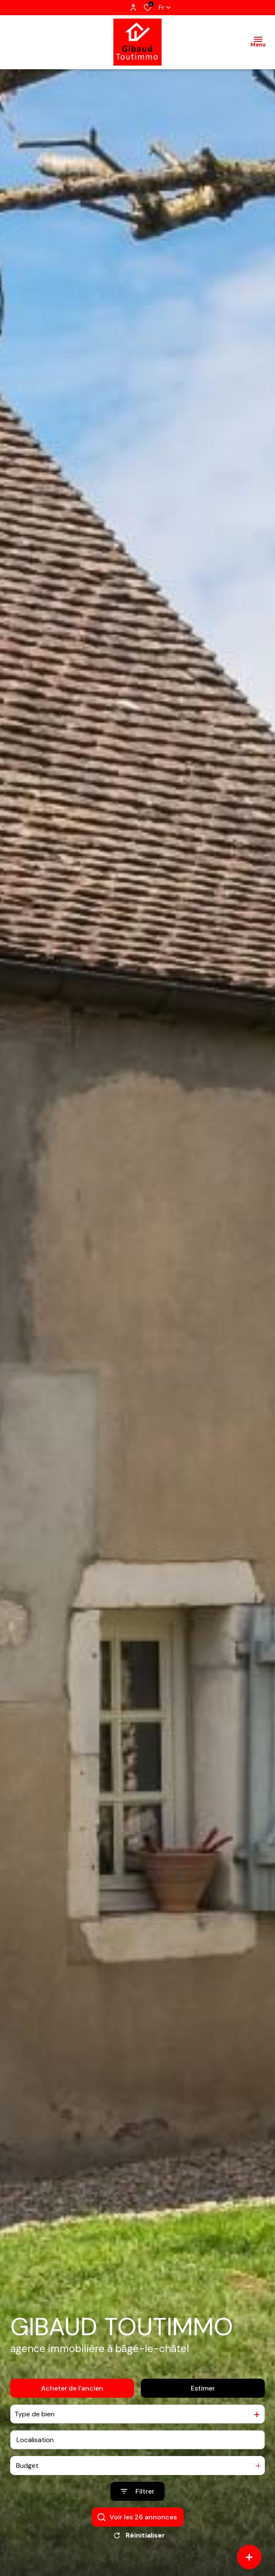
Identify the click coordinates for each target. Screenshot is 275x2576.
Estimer (203, 2388)
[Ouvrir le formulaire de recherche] (137, 2491)
